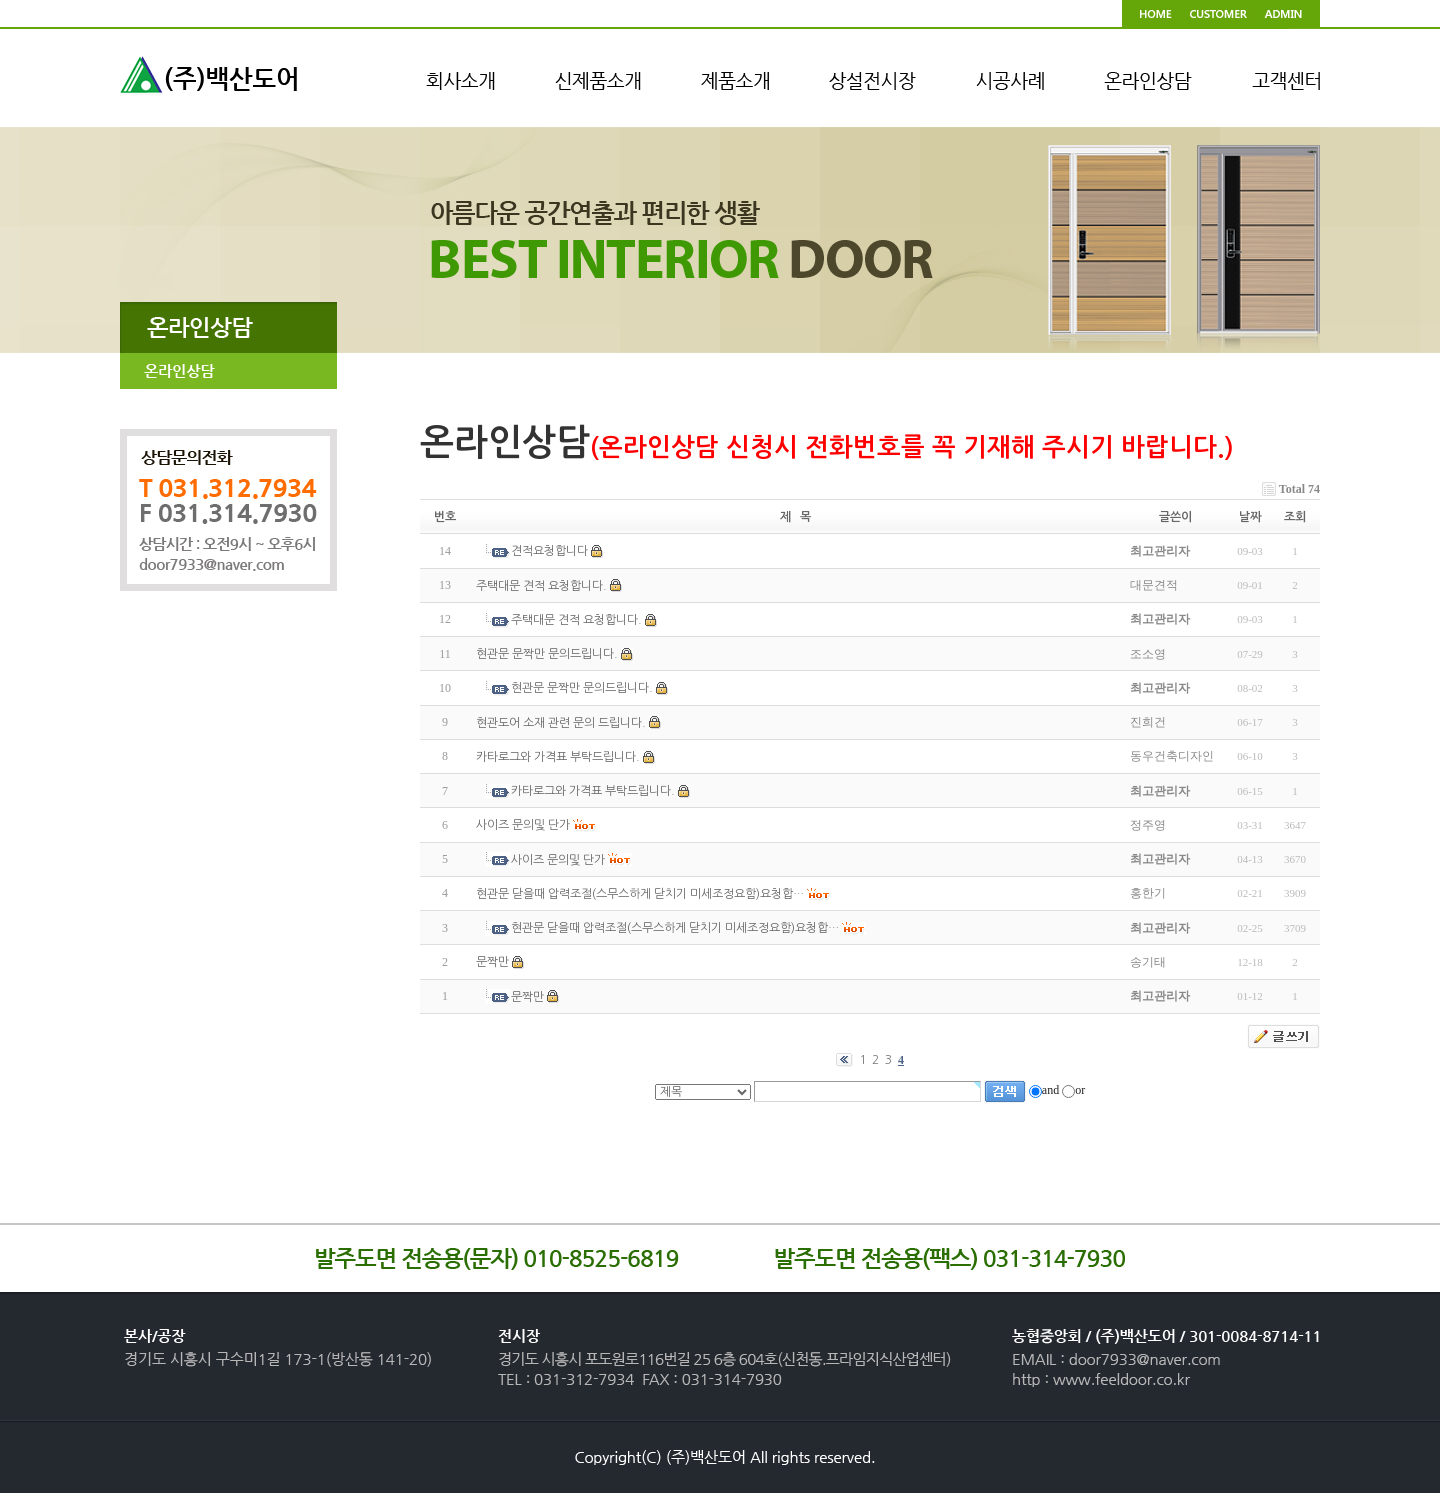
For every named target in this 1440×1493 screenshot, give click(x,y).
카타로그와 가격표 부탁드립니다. (558, 757)
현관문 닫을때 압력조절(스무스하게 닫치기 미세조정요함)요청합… (640, 894)
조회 (1295, 517)
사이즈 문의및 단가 (523, 826)
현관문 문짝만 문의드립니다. (547, 654)
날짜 (1250, 517)
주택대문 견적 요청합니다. (541, 586)
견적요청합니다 (549, 552)
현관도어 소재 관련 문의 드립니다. (561, 723)
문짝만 (492, 963)
